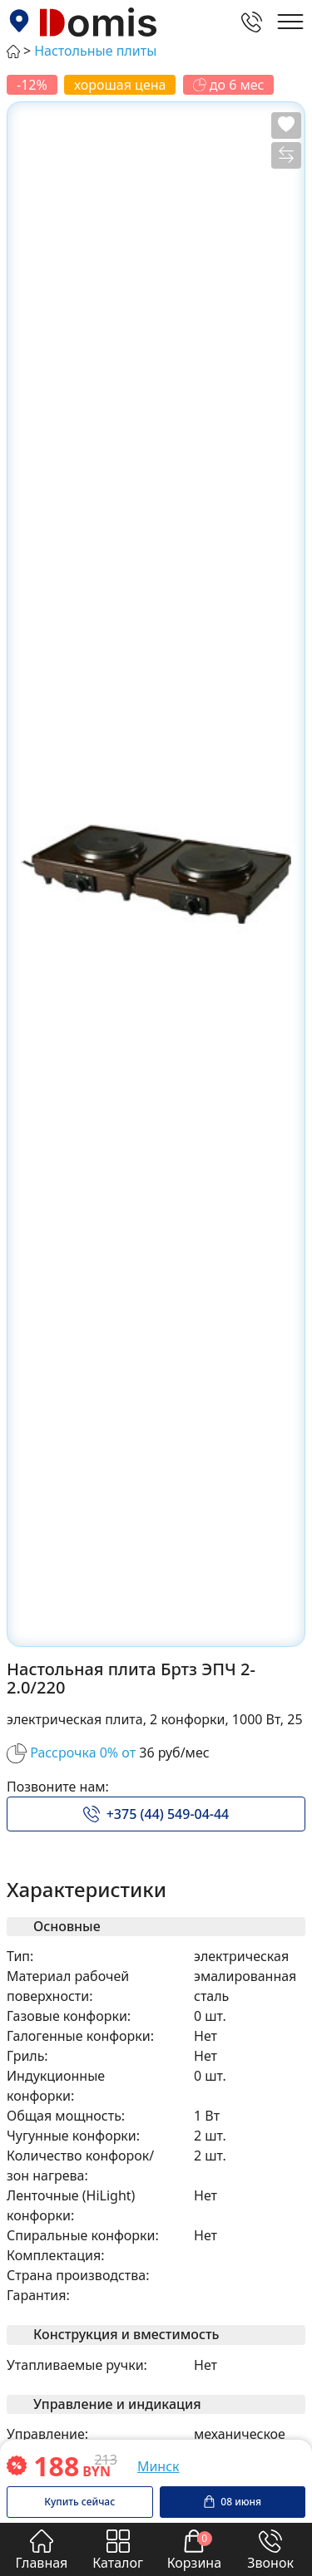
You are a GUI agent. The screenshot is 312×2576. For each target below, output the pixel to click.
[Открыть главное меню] (290, 22)
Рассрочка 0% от (83, 1752)
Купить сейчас (79, 2502)
